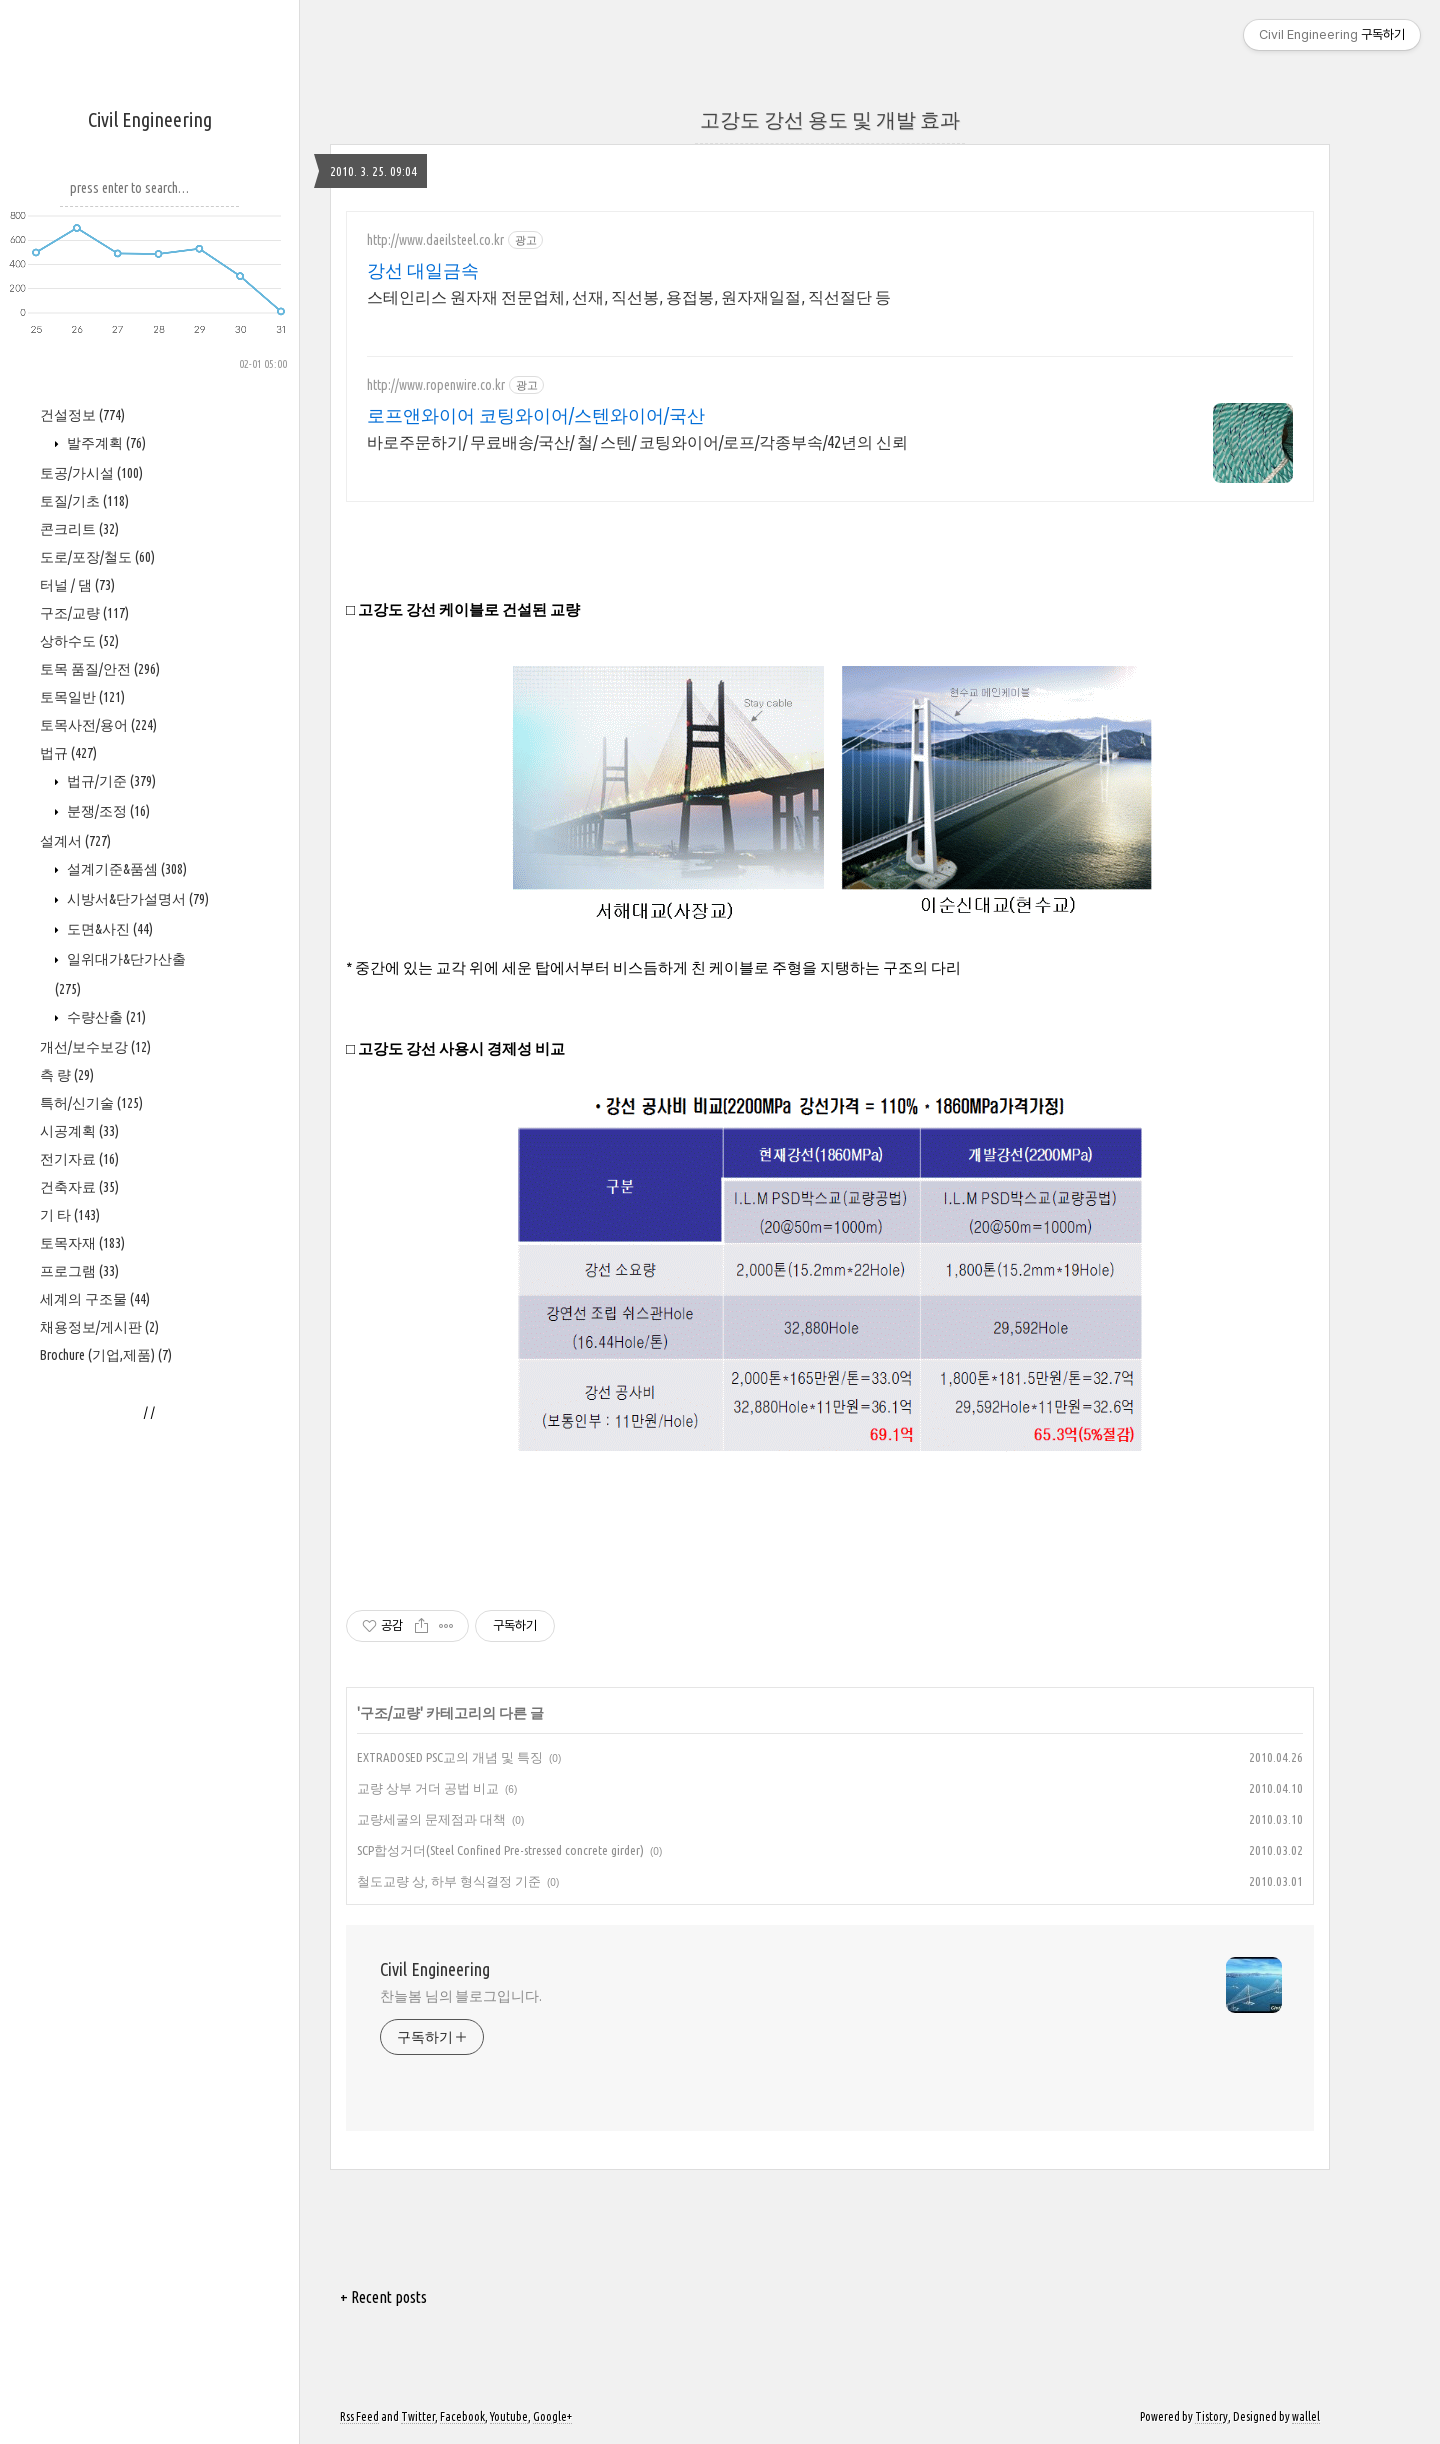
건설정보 (82, 415)
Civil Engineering (150, 119)
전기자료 (79, 1159)
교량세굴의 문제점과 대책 (431, 1819)
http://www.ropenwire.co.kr (436, 385)
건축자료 (79, 1187)
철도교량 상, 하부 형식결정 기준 (449, 1881)
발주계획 (105, 443)
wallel (1306, 2416)
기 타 (70, 1215)
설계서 (75, 841)
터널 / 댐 (77, 585)
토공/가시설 (91, 473)
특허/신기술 (91, 1103)
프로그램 (79, 1271)
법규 (68, 753)
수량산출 (105, 1017)
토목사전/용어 (98, 725)
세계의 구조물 (95, 1299)
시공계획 (79, 1131)
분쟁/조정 (107, 811)
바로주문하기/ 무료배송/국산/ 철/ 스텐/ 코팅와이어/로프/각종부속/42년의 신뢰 (637, 442)
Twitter (418, 2416)
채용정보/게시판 (99, 1327)
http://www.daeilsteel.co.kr (435, 240)
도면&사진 (108, 929)
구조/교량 (84, 613)
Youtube (509, 2416)
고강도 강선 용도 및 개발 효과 (830, 119)
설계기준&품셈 (125, 869)
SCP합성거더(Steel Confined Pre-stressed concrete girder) (500, 1850)
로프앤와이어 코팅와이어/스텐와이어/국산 (536, 415)
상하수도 (79, 641)
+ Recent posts (383, 2297)
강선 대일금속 (423, 270)
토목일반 (82, 697)
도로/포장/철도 (97, 557)
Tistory (1211, 2416)
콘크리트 (79, 529)
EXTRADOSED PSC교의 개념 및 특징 (450, 1757)
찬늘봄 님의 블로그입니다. (461, 1996)
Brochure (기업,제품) (106, 1355)
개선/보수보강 (95, 1047)
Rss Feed (359, 2416)
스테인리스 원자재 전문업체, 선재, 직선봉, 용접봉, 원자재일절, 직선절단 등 (629, 297)
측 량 (67, 1075)
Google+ (552, 2416)
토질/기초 (84, 501)
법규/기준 (110, 781)
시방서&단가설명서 (136, 899)
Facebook (462, 2416)
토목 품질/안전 (100, 669)
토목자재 (82, 1243)
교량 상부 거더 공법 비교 (428, 1788)
